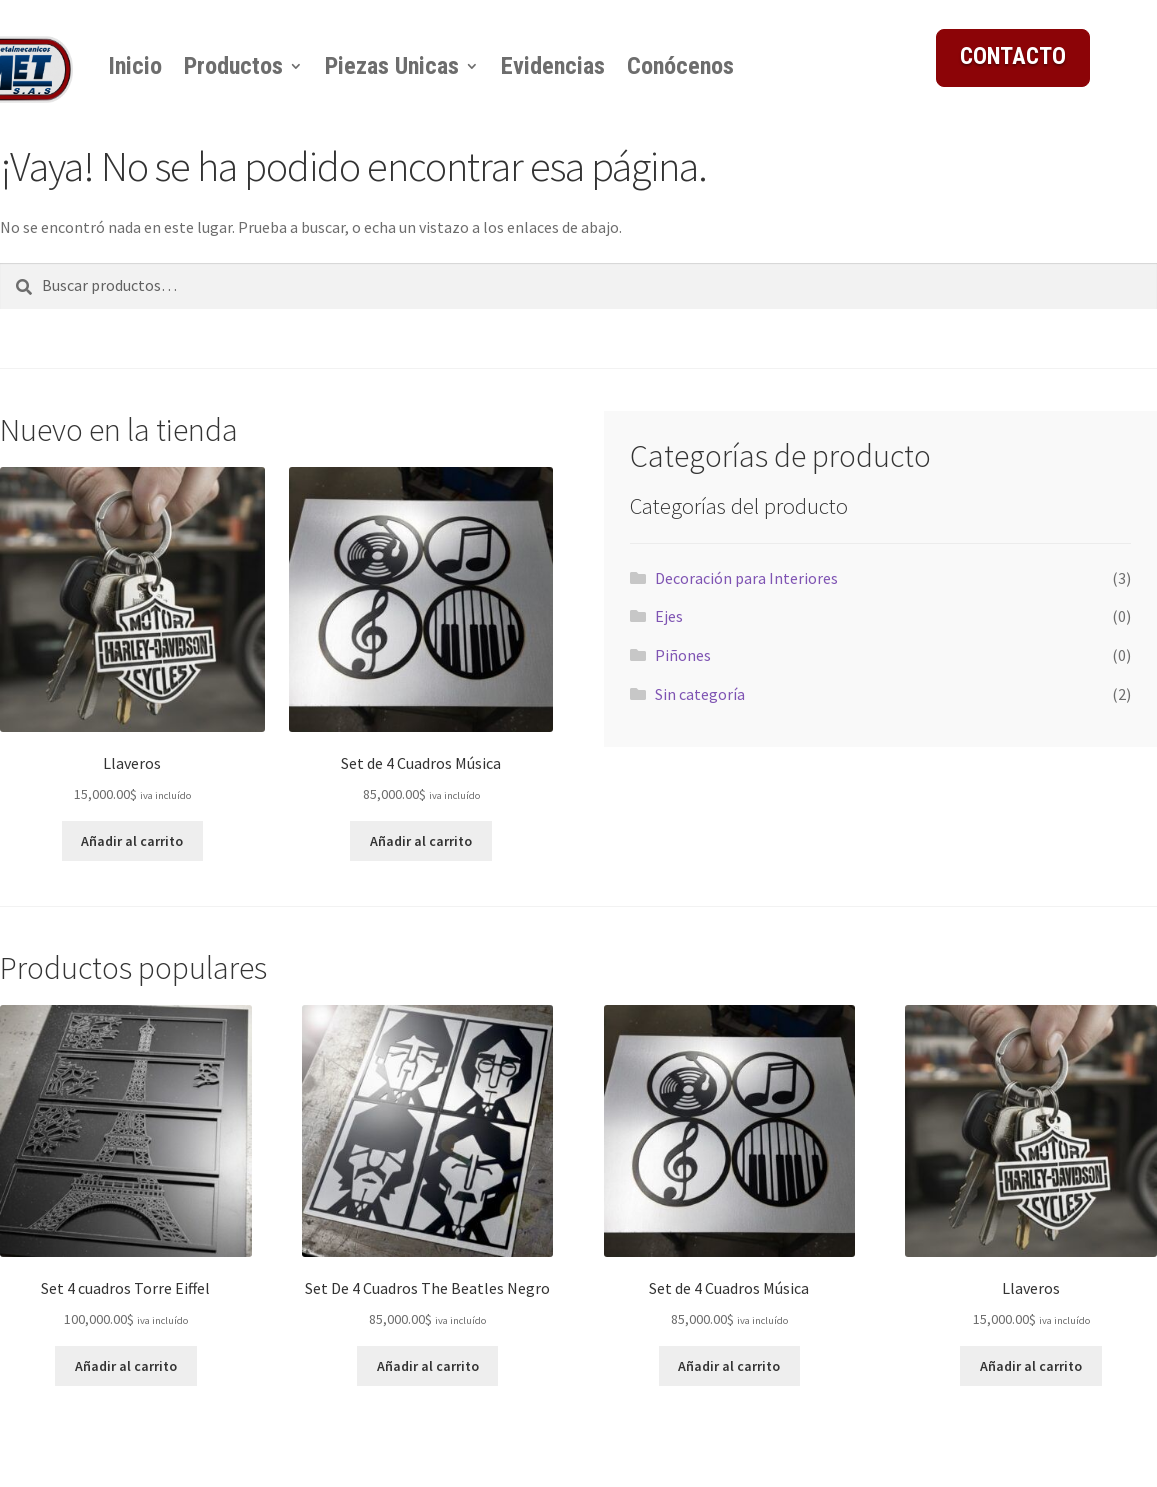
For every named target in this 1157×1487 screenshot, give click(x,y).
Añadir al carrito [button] (132, 841)
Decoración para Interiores (746, 578)
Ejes (669, 616)
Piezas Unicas (392, 66)
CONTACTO (1013, 56)
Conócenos (680, 66)
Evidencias (553, 66)
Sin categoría (700, 694)
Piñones (683, 655)
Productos (233, 66)
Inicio (135, 66)
